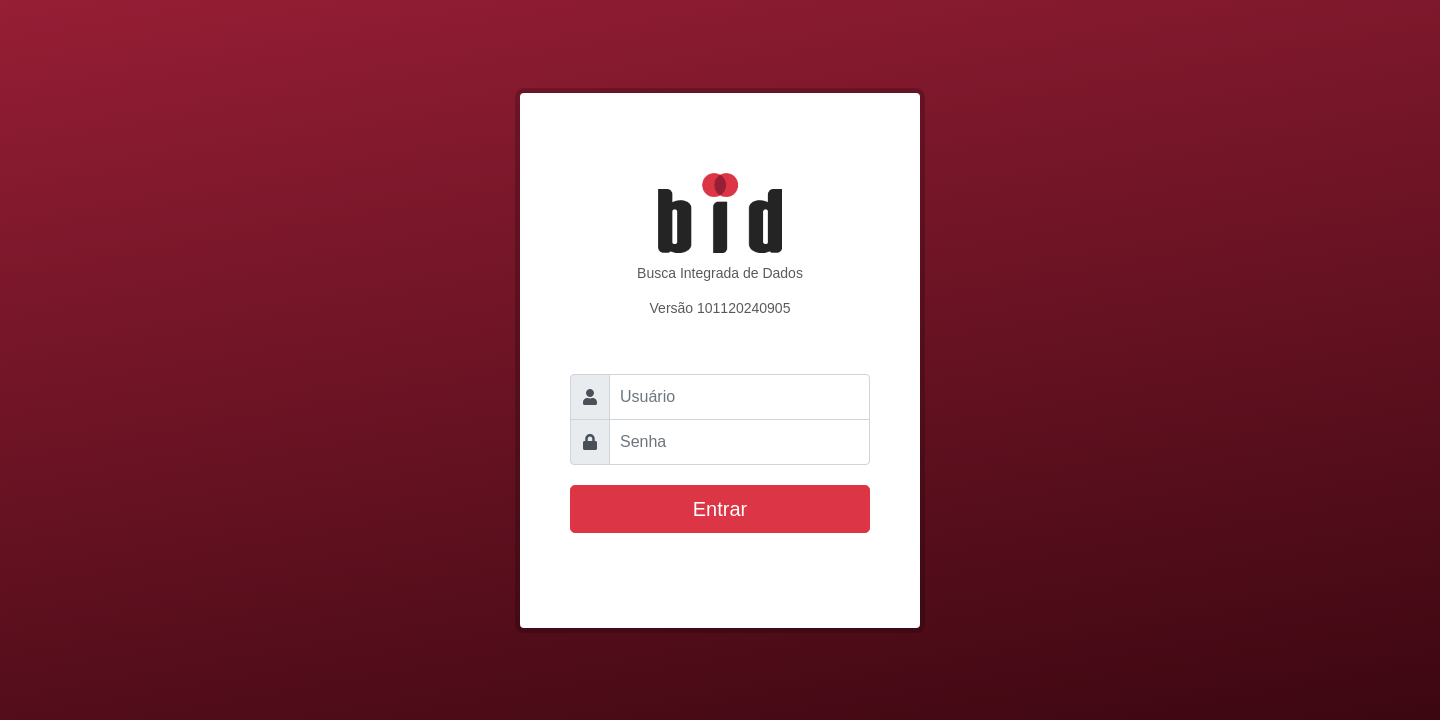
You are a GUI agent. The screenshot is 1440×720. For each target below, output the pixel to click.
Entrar (720, 509)
